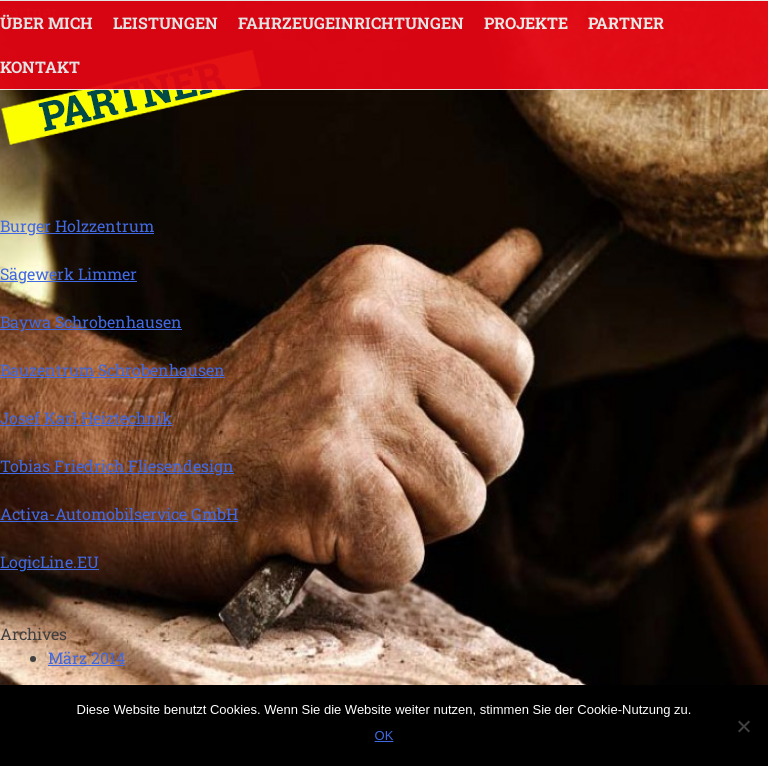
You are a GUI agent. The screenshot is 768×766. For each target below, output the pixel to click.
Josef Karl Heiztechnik (86, 417)
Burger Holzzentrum (77, 225)
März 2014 (86, 657)
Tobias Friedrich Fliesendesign (117, 465)
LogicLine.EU (49, 561)
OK (384, 735)
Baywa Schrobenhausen (91, 321)
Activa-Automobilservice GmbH (119, 513)
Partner (626, 22)
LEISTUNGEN (165, 22)
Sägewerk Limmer (68, 273)
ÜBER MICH (46, 22)
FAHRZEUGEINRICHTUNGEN (351, 22)
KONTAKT (40, 66)
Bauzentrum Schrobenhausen (112, 369)
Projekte (526, 22)
